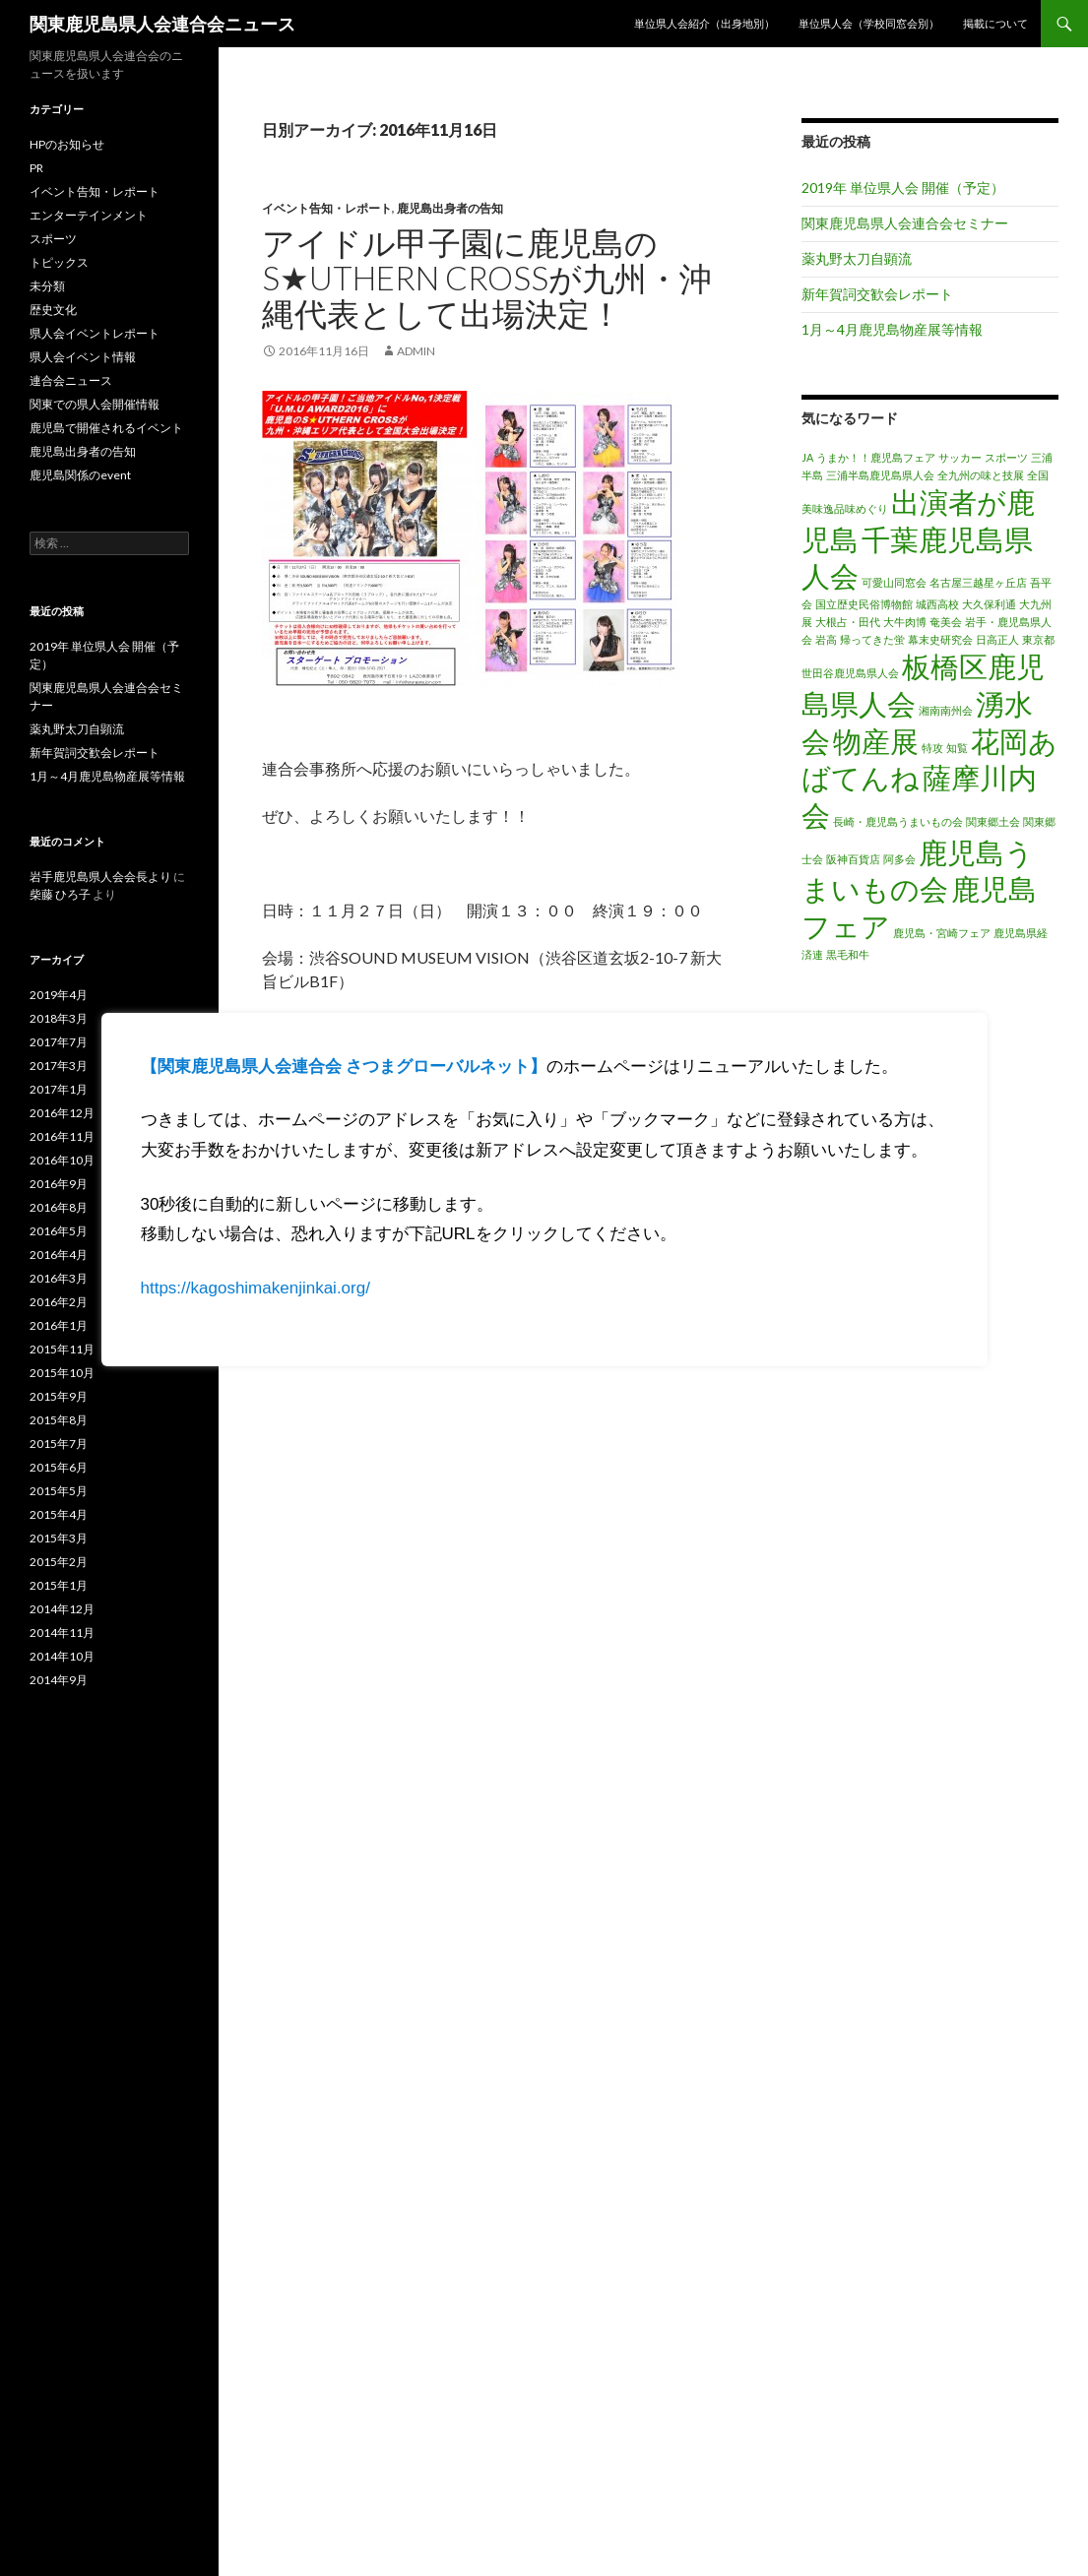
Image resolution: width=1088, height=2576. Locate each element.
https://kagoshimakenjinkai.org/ (255, 1288)
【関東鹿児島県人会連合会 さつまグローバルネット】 (344, 1066)
